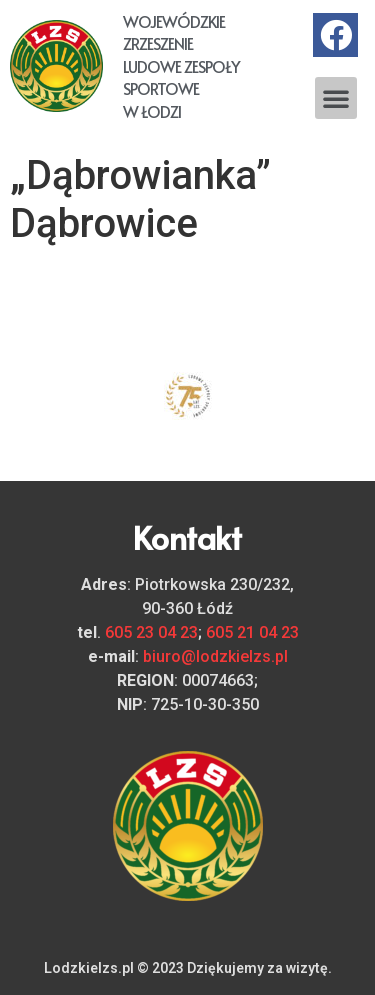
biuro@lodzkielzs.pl (215, 656)
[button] (336, 98)
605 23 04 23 (151, 632)
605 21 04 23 (252, 632)
